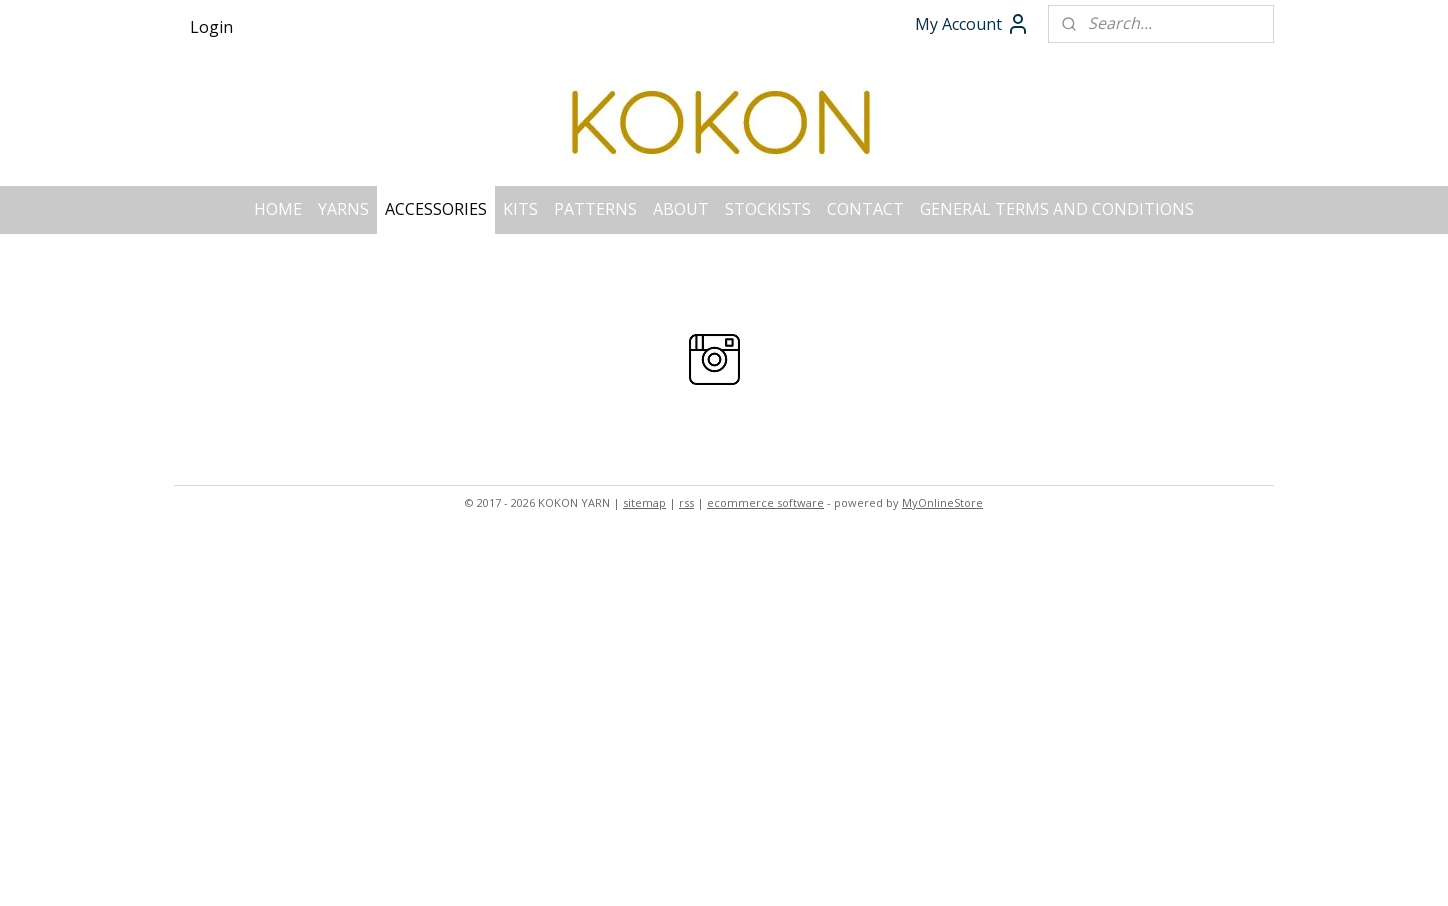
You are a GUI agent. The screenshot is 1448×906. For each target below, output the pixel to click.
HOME (278, 209)
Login (211, 27)
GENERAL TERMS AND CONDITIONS (1057, 209)
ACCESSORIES (436, 209)
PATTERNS (595, 209)
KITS (520, 209)
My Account (972, 24)
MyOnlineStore (942, 502)
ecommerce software (765, 502)
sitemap (644, 502)
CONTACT (865, 209)
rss (686, 502)
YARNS (343, 209)
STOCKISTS (768, 209)
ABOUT (681, 209)
